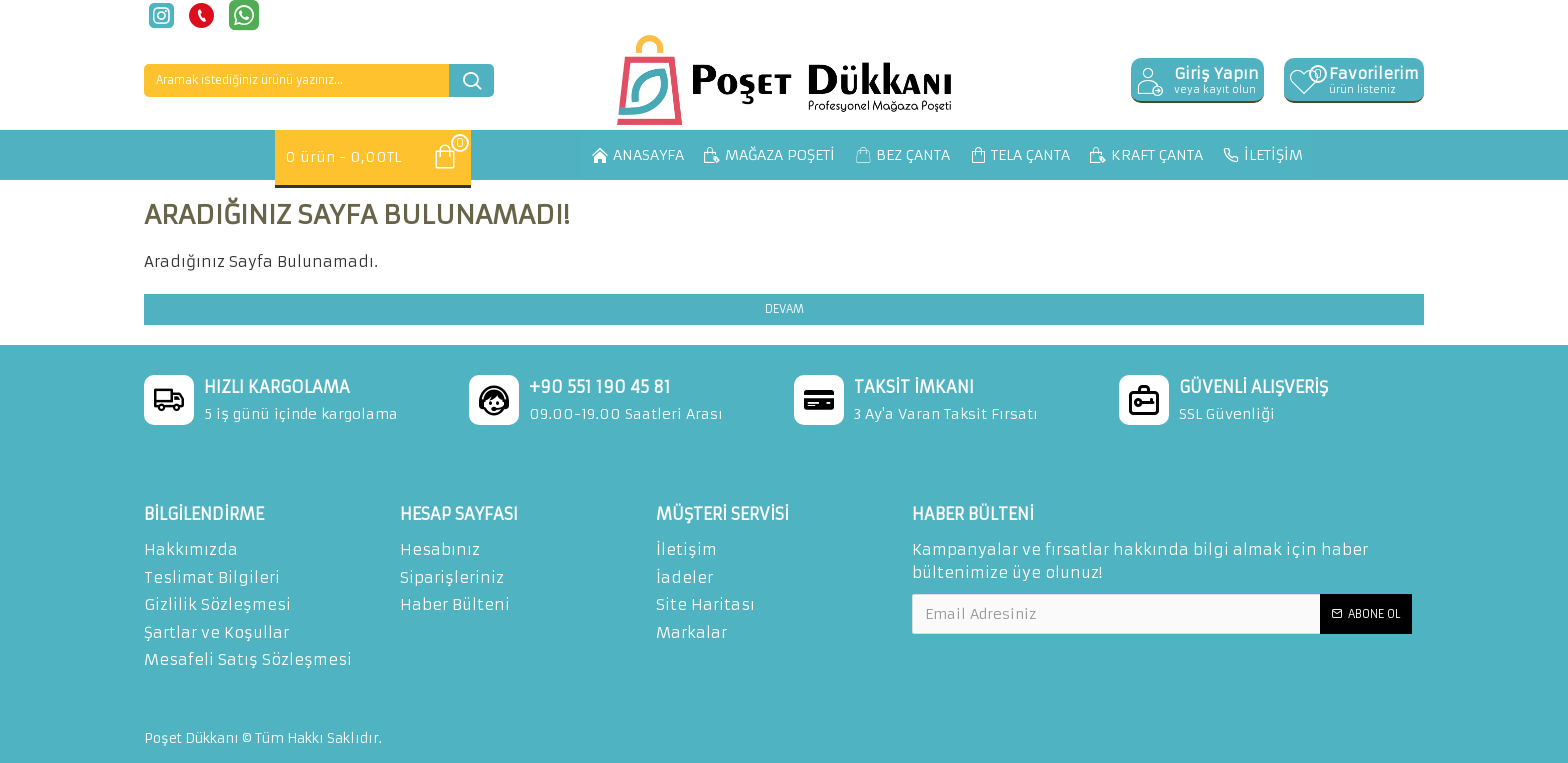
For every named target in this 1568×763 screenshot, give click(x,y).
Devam (784, 309)
